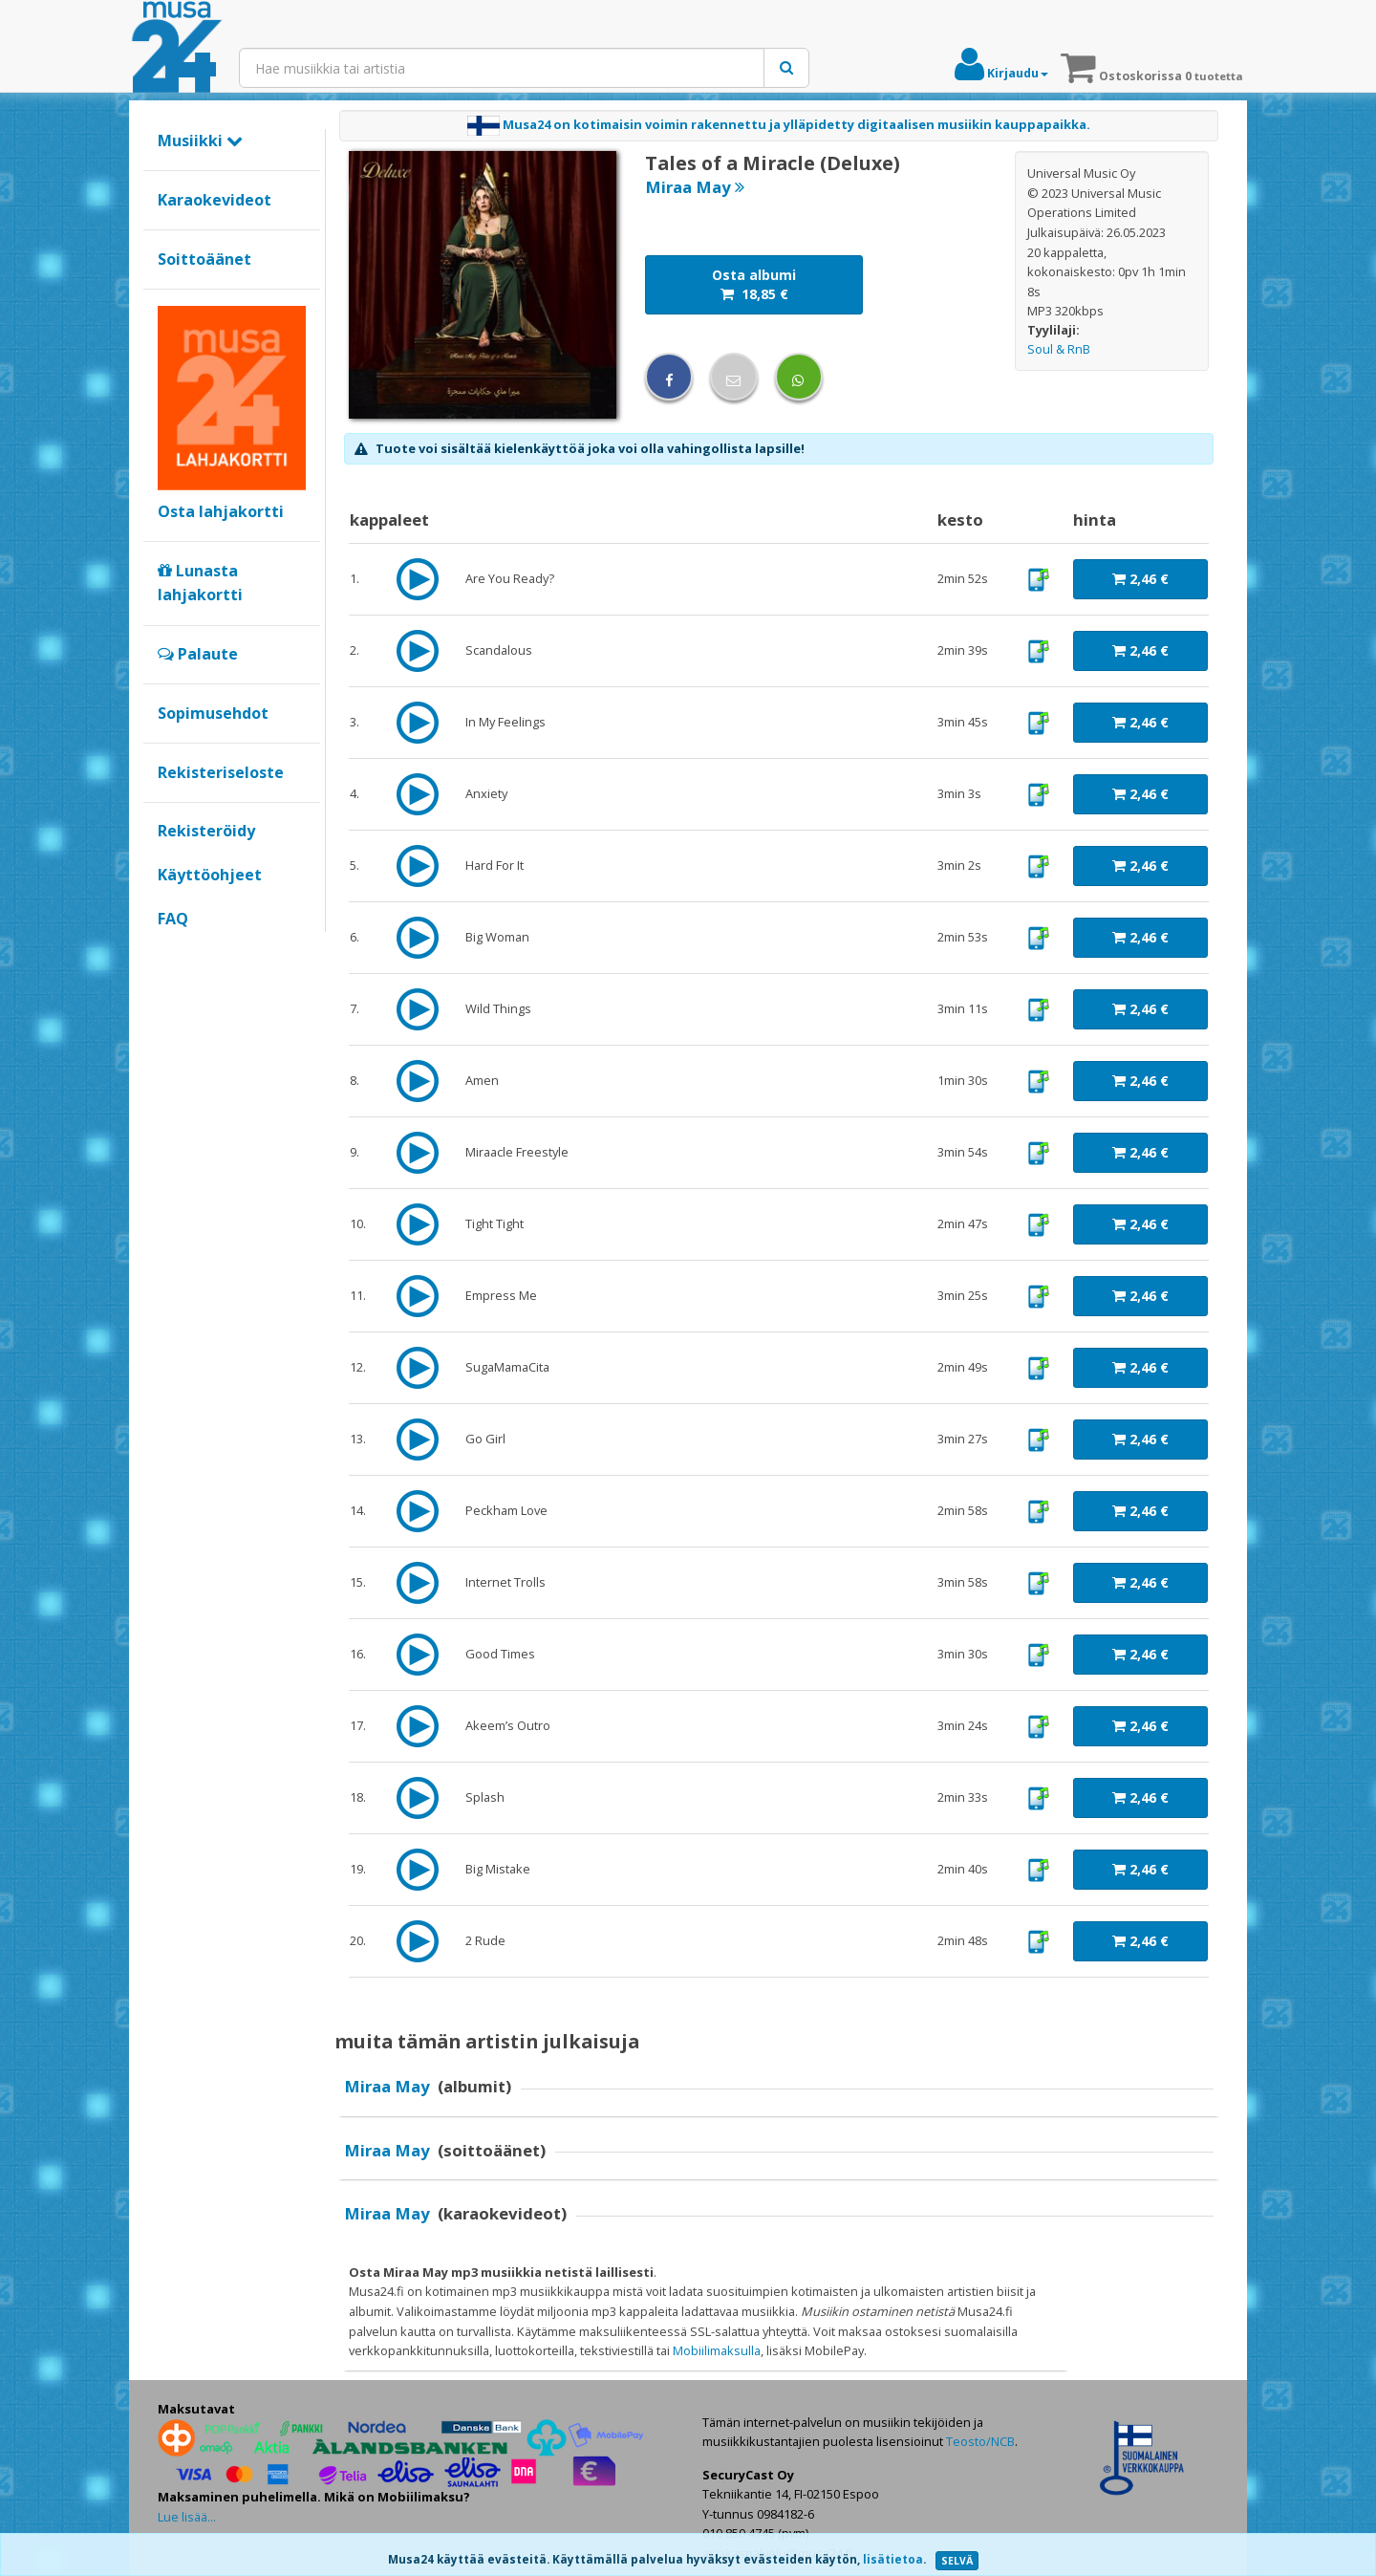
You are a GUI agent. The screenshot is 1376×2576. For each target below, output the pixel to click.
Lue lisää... (187, 2516)
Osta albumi (754, 284)
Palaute (198, 653)
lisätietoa (893, 2559)
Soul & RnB (1058, 348)
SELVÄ (957, 2560)
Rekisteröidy (206, 830)
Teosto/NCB (980, 2441)
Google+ (167, 951)
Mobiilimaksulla (717, 2350)
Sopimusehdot (213, 713)
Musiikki (200, 140)
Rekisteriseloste (221, 772)
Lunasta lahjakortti (200, 583)
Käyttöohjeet (210, 874)
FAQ (173, 918)
